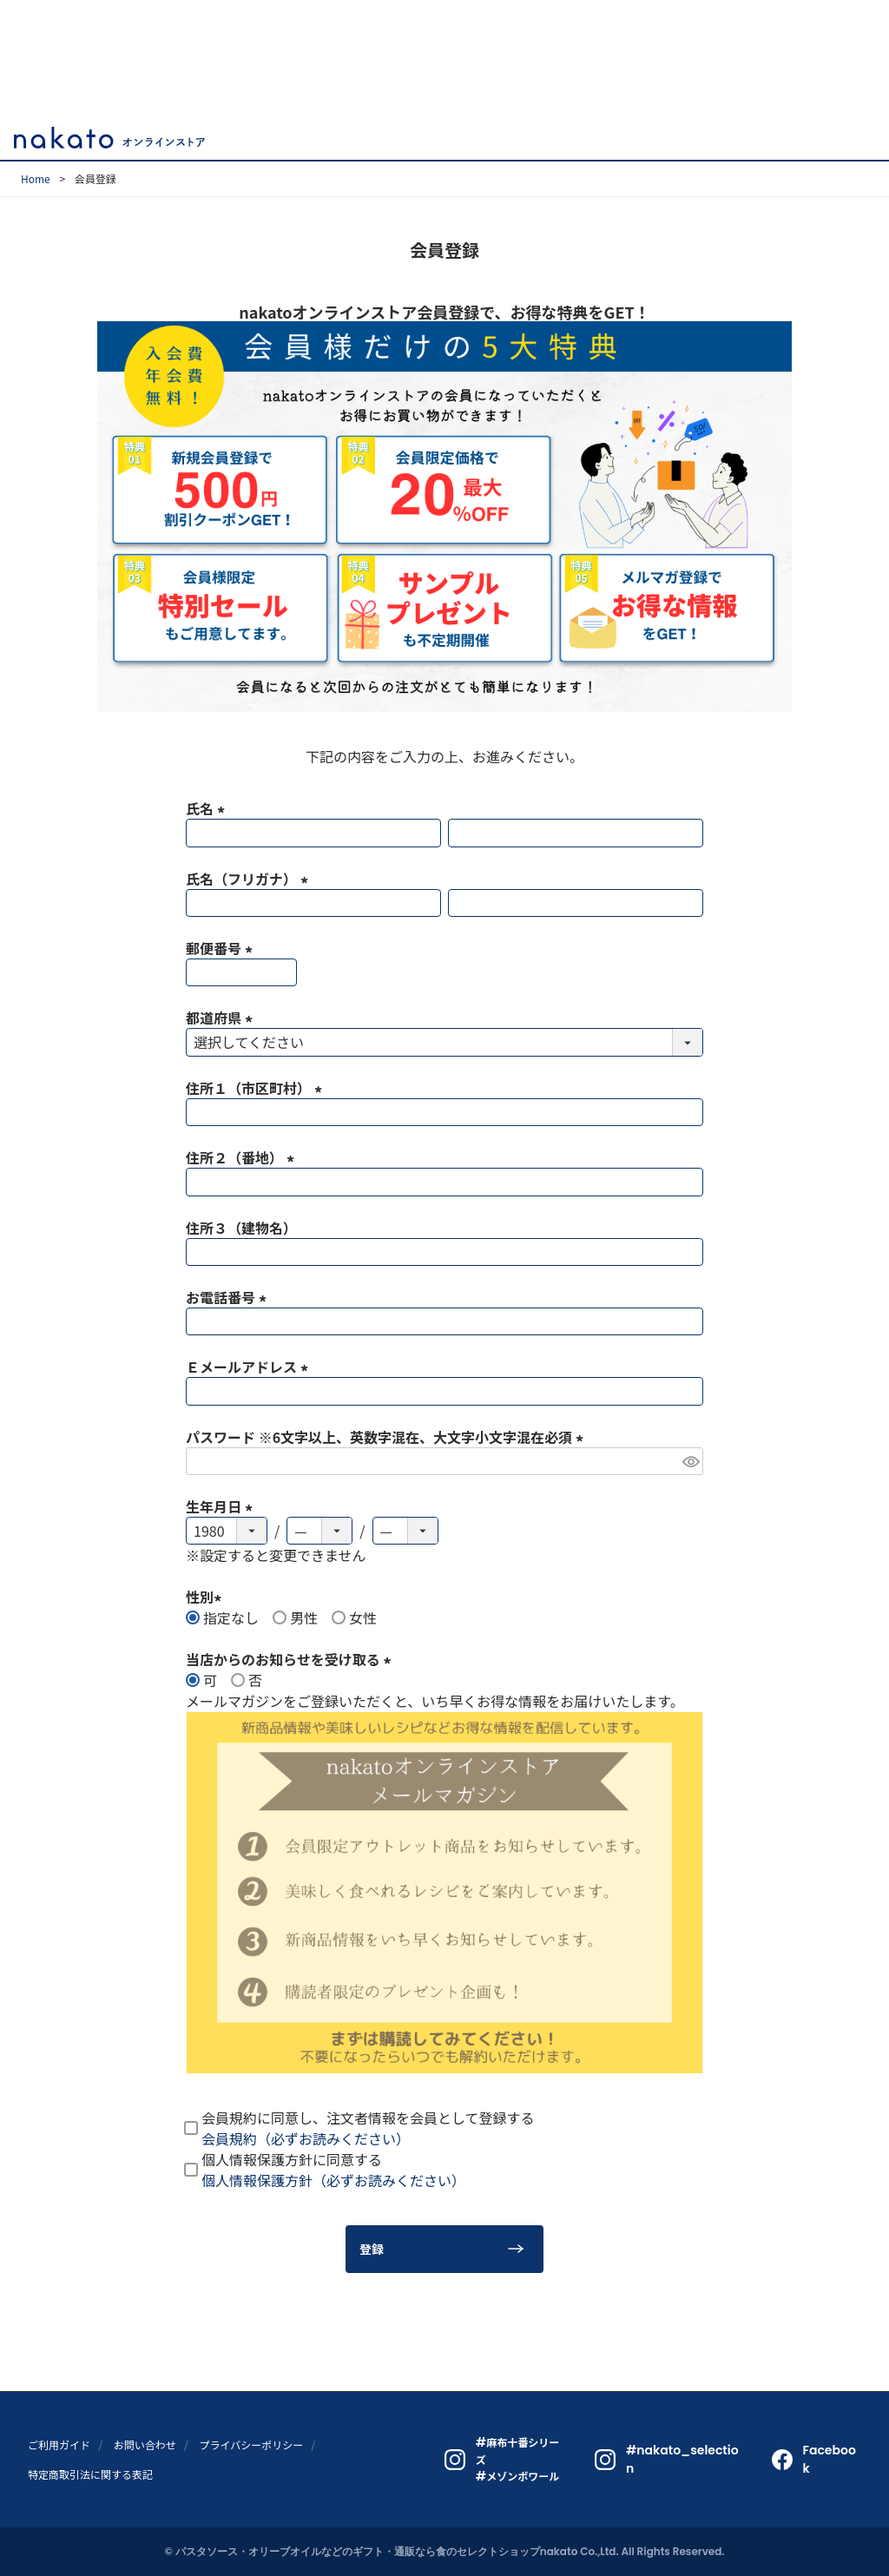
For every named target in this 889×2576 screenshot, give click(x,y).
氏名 (208, 808)
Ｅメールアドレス (250, 1366)
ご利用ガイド (59, 2444)
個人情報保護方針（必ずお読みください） (333, 2180)
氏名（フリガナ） (250, 878)
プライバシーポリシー (251, 2444)
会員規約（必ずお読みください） (305, 2138)
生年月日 (222, 1506)
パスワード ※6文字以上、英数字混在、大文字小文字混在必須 (387, 1436)
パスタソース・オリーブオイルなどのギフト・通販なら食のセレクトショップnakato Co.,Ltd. (397, 2551)
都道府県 (222, 1017)
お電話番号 (229, 1297)
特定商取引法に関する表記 (90, 2474)
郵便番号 (222, 948)
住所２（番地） (243, 1157)
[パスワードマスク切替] (690, 1461)
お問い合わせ (145, 2444)
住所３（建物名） (241, 1227)
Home (35, 178)
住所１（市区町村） (257, 1087)
